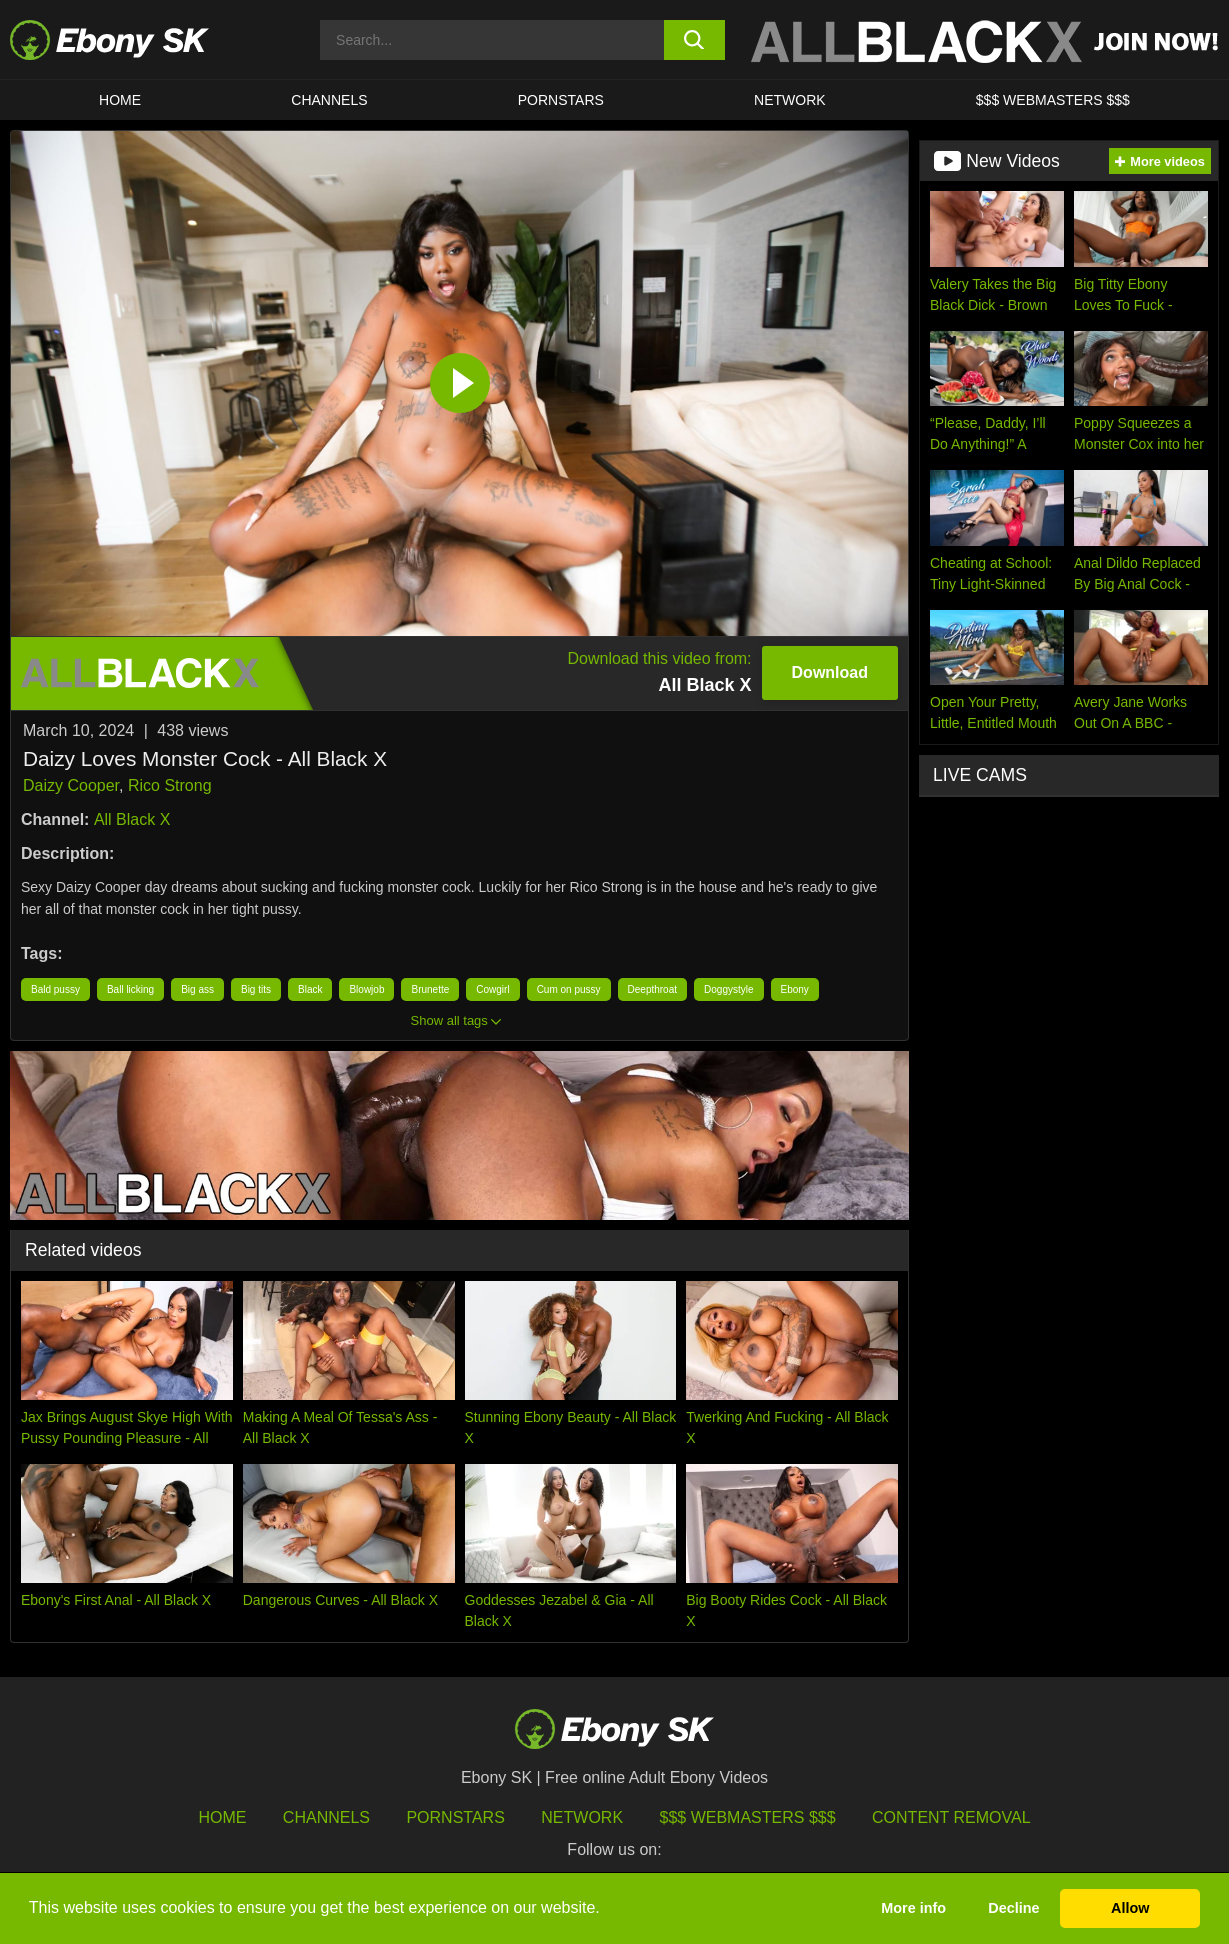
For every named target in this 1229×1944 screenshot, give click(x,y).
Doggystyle (728, 989)
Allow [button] (1130, 1908)
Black (310, 989)
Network (790, 100)
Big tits (256, 989)
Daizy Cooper (71, 785)
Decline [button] (1013, 1908)
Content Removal (951, 1817)
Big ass (197, 989)
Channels (329, 100)
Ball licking (130, 989)
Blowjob (366, 989)
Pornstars (561, 100)
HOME (120, 100)
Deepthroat (652, 989)
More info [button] (913, 1908)
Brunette (430, 989)
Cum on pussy (569, 989)
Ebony (795, 989)
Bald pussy (55, 989)
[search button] (694, 40)
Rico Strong (170, 785)
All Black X (132, 819)
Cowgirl (492, 989)
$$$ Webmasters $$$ (1053, 100)
